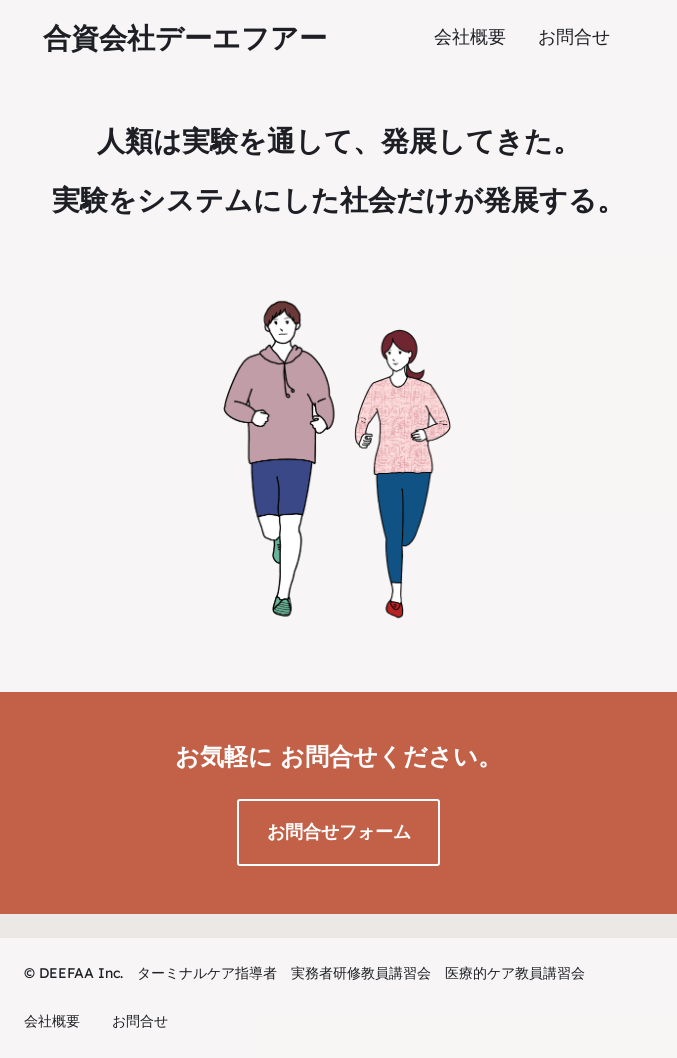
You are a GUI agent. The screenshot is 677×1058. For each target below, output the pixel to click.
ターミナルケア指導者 (207, 973)
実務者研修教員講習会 (361, 973)
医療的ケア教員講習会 (515, 973)
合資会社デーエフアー (185, 37)
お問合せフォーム (339, 831)
